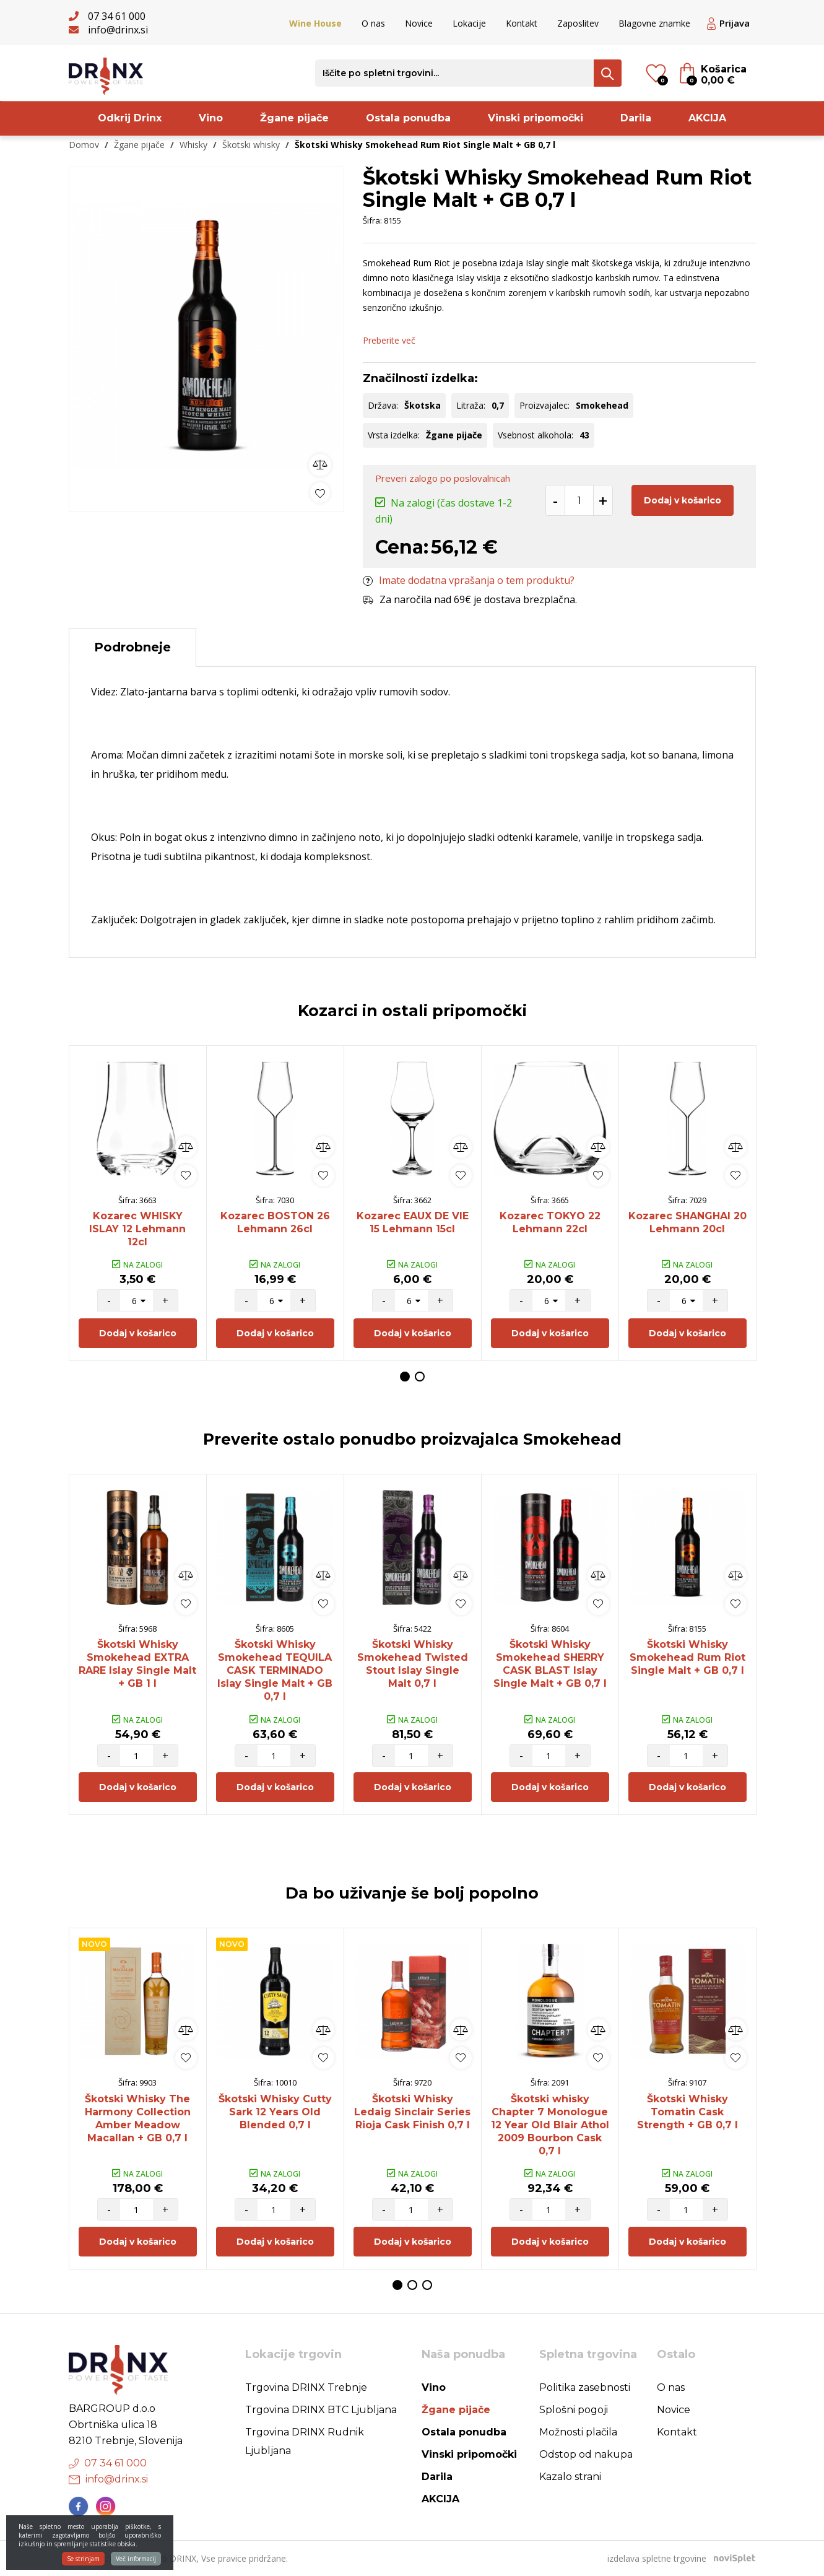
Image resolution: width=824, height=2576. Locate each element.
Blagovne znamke (654, 23)
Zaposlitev (578, 23)
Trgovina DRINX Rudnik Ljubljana (304, 2441)
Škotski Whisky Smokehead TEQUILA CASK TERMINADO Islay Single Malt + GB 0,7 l (274, 1670)
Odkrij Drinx (130, 118)
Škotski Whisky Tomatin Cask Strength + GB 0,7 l (687, 2112)
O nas (373, 23)
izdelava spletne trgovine (656, 2558)
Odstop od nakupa (586, 2454)
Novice (419, 23)
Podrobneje (132, 647)
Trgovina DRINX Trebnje (306, 2387)
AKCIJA (707, 118)
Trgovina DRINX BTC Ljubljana (321, 2410)
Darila (635, 118)
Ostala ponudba (408, 118)
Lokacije (469, 23)
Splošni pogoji (573, 2410)
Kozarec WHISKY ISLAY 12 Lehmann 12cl (137, 1229)
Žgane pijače (294, 118)
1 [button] (405, 1377)
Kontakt (521, 23)
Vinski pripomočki (535, 118)
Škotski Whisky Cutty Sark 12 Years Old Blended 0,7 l (275, 2112)
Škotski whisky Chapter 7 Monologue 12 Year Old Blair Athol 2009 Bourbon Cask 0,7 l (550, 2125)
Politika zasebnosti (584, 2387)
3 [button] (427, 2285)
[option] (206, 336)
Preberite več (389, 340)
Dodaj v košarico (682, 500)
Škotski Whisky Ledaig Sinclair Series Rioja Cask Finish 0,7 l (412, 2112)
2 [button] (420, 1377)
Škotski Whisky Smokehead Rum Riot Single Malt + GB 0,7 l (687, 1657)
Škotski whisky (251, 144)
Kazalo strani (570, 2476)
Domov (84, 144)
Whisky (193, 144)
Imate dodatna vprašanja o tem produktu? (469, 580)
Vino (211, 118)
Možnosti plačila (578, 2432)
